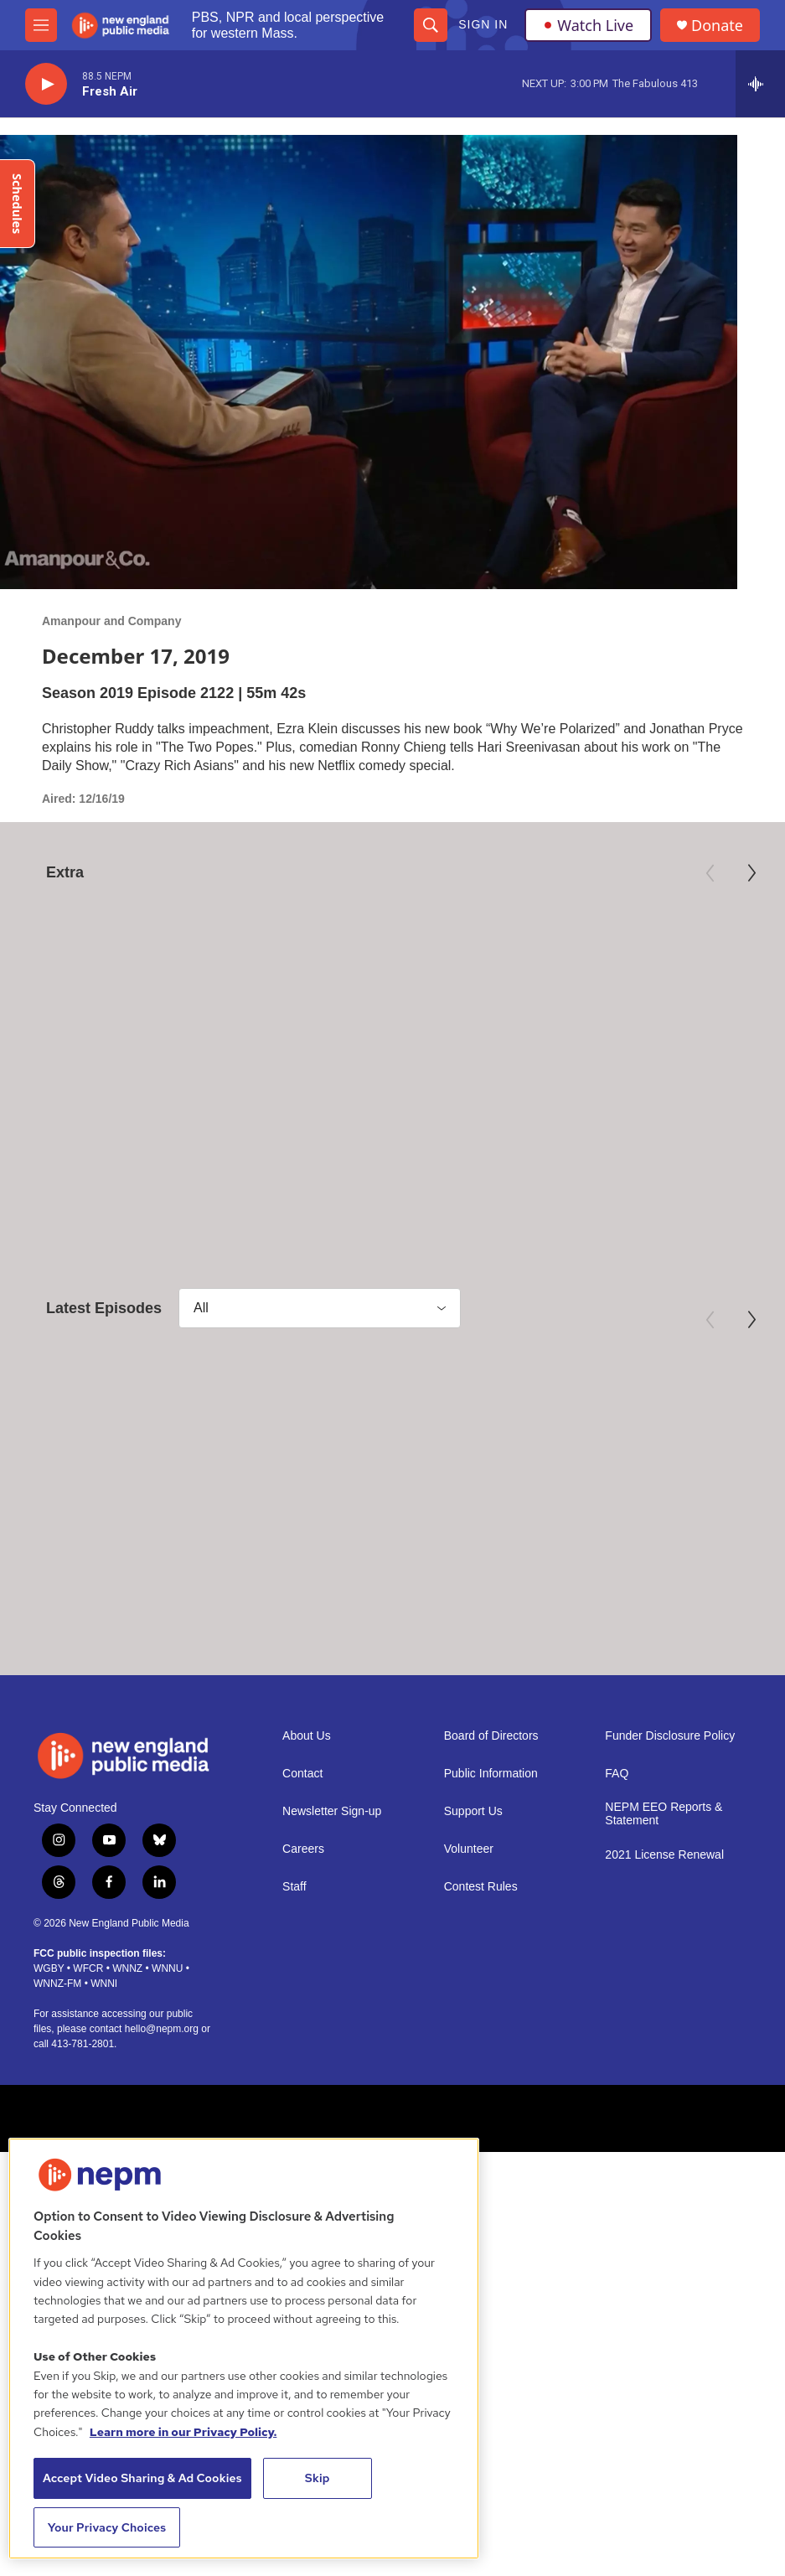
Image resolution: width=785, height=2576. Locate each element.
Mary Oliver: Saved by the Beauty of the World (113, 1106)
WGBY (49, 2036)
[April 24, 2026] (132, 1448)
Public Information (491, 1841)
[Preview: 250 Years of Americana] (393, 975)
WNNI (103, 2051)
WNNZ (127, 2036)
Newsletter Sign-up (331, 1879)
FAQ (616, 1841)
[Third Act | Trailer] (652, 975)
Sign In (483, 24)
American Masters (71, 1073)
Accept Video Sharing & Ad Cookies (142, 2477)
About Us (306, 1804)
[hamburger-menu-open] (41, 25)
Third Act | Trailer (602, 1097)
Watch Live (588, 25)
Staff (294, 1954)
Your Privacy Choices (107, 2527)
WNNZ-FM (57, 2051)
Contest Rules (481, 1954)
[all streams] (760, 83)
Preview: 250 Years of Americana (358, 1106)
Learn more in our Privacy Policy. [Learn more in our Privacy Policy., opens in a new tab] (183, 2431)
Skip (317, 2477)
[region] (243, 2348)
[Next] (751, 873)
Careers (303, 1917)
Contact (302, 1841)
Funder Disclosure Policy (670, 1804)
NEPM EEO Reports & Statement (663, 1882)
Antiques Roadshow (338, 1073)
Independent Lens (591, 1073)
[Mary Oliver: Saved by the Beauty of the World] (132, 975)
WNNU (167, 2036)
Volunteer (468, 1917)
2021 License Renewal (664, 1922)
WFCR (88, 2036)
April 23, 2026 (545, 1570)
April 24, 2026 (69, 1570)
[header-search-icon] (430, 25)
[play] (46, 84)
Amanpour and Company (111, 621)
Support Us (473, 1879)
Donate (717, 25)
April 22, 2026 (628, 1570)
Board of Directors (491, 1804)
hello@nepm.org (162, 2097)
